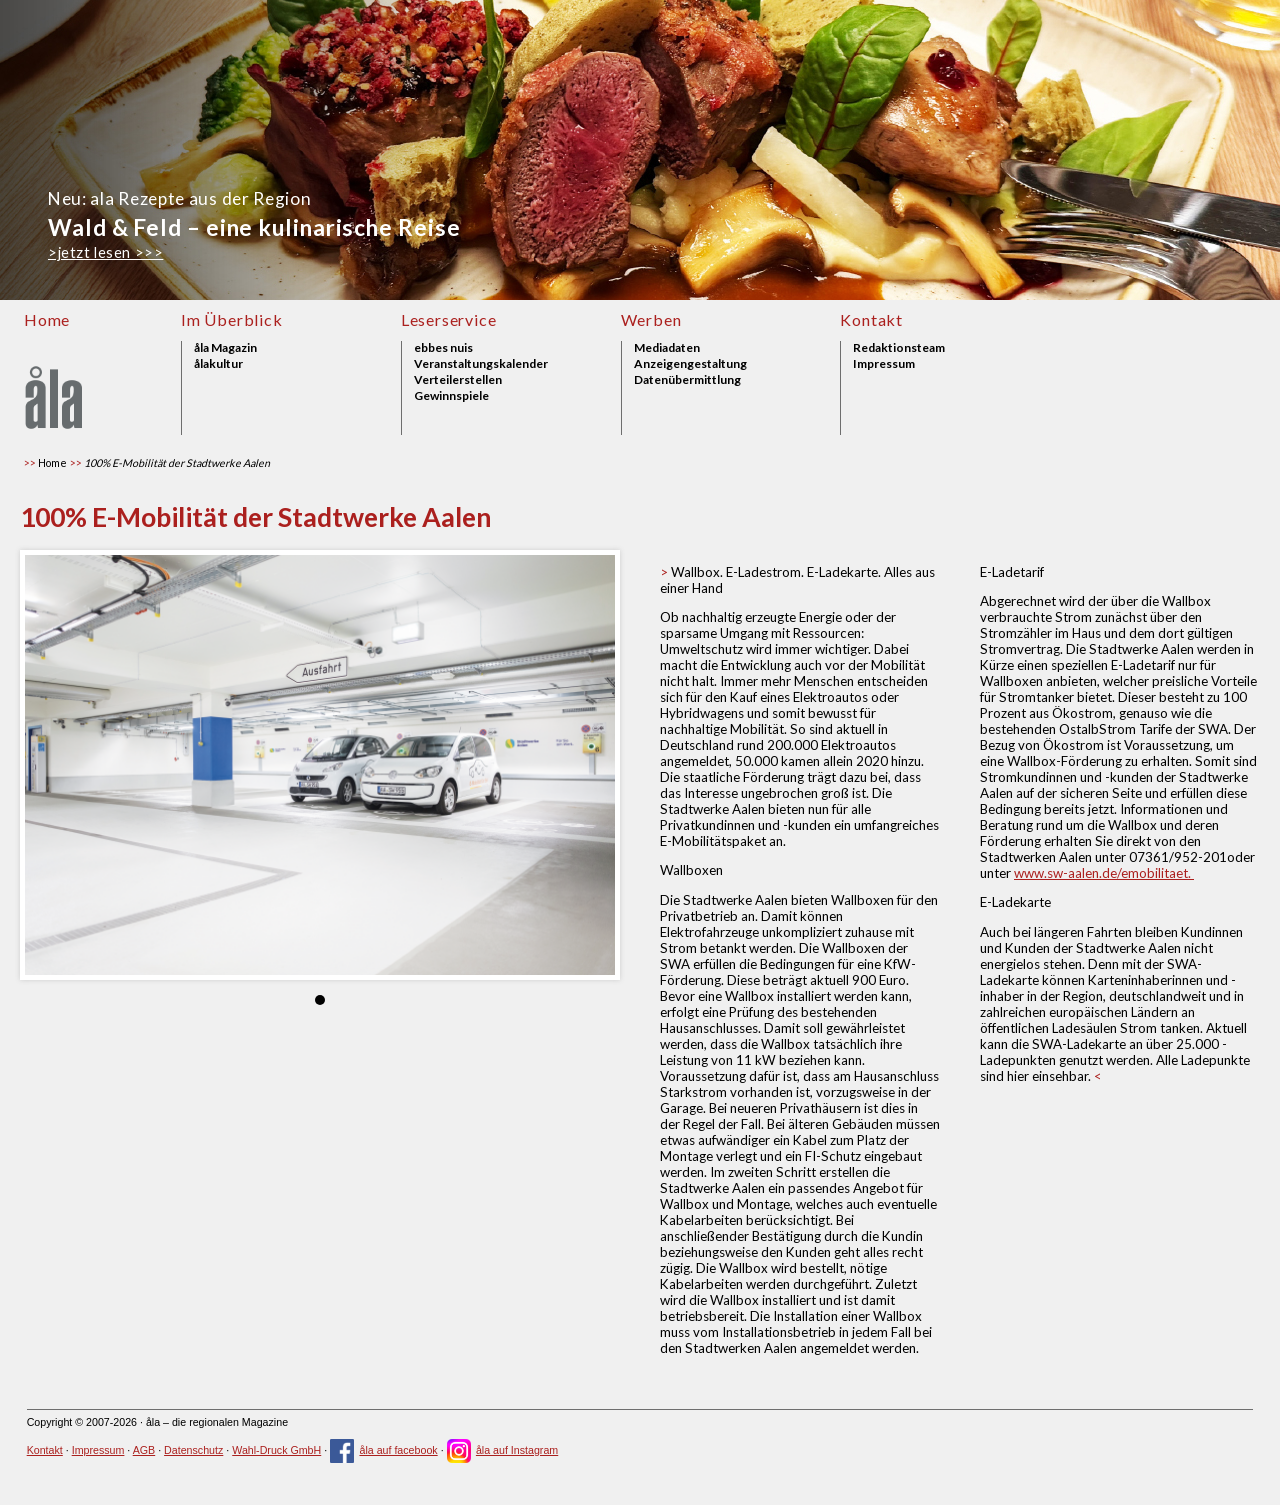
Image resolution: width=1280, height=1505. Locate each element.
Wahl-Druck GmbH (276, 1450)
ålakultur (218, 364)
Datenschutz (193, 1450)
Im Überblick (232, 319)
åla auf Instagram (503, 1450)
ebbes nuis (443, 348)
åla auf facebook (384, 1450)
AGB (144, 1450)
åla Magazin (225, 348)
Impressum (884, 364)
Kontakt (871, 319)
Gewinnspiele (451, 396)
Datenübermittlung (687, 380)
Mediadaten (667, 348)
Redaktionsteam (899, 348)
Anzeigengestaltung (690, 364)
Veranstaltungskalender (481, 364)
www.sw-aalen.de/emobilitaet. (1104, 873)
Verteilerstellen (458, 380)
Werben (651, 319)
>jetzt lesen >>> (105, 252)
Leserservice (449, 319)
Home (47, 319)
